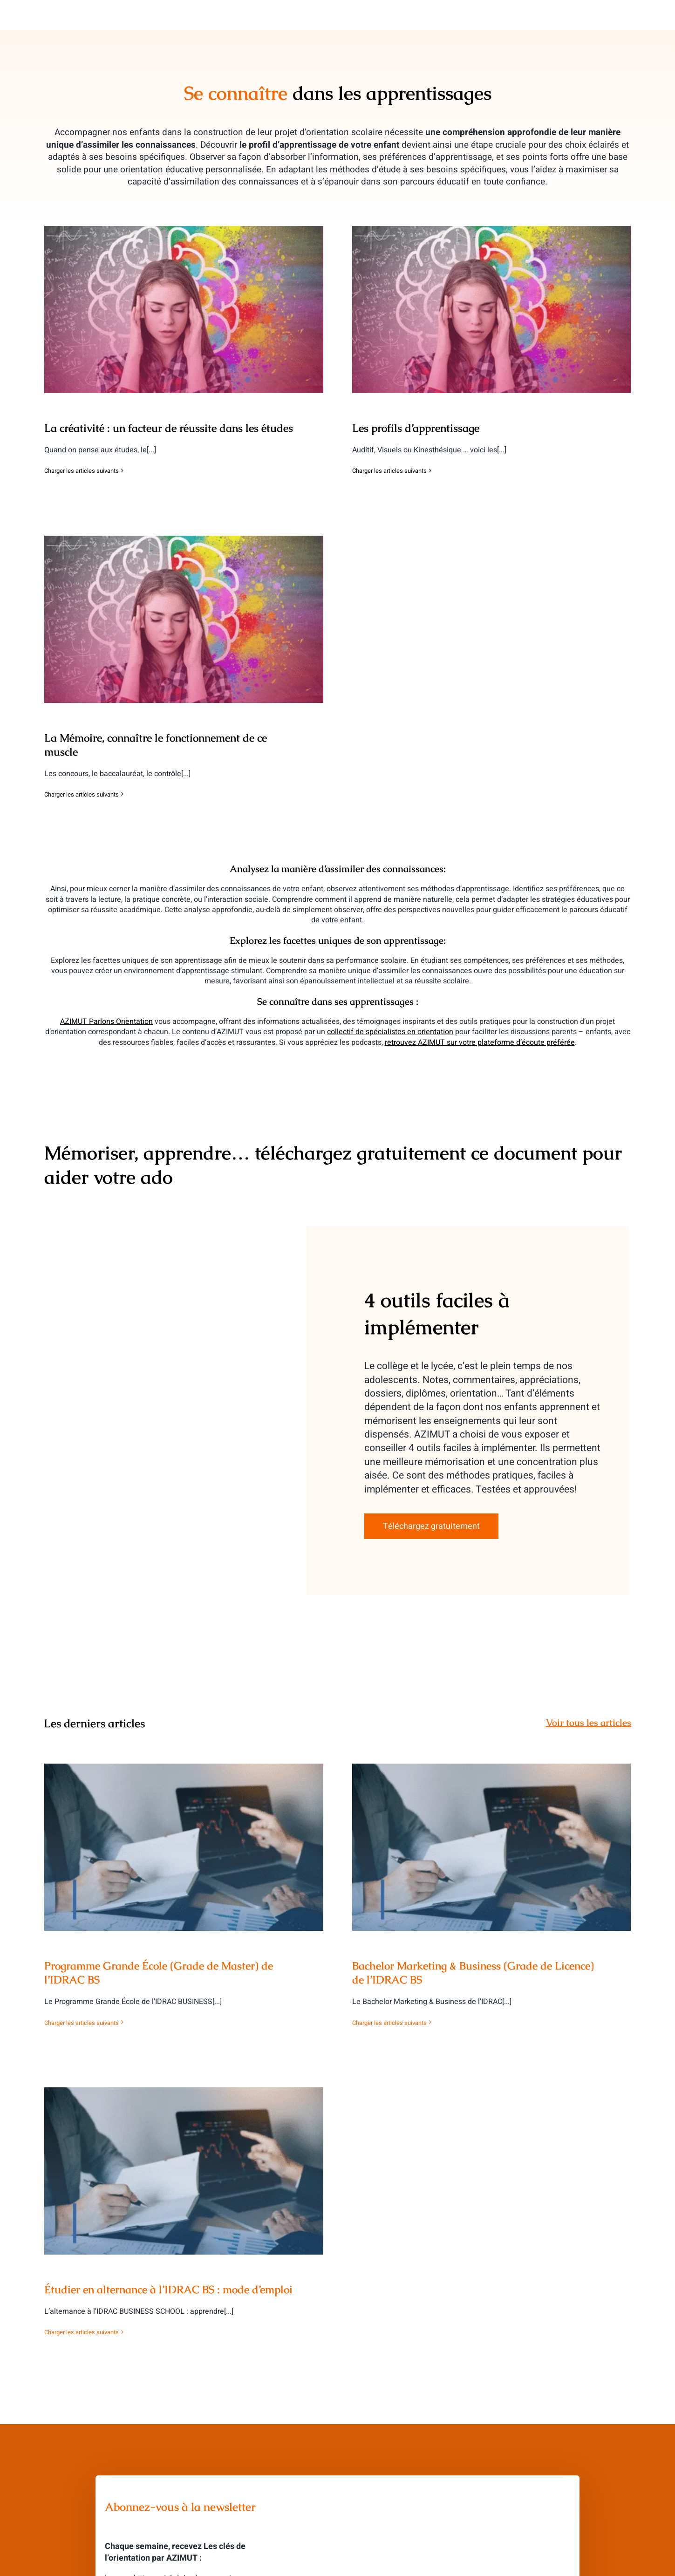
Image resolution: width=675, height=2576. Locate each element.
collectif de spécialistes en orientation (390, 1031)
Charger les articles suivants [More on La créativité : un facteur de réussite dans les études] (81, 470)
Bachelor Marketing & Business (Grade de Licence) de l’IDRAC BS (473, 1973)
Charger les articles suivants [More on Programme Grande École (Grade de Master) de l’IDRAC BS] (81, 2022)
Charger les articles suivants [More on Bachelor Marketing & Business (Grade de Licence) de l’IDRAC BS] (389, 2022)
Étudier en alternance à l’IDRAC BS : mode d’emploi (168, 2290)
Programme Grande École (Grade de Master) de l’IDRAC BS (158, 1973)
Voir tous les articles (588, 1723)
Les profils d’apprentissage (415, 428)
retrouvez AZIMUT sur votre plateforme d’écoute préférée (480, 1042)
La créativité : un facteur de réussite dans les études (168, 428)
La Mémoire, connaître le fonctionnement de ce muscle (155, 745)
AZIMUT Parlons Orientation (106, 1021)
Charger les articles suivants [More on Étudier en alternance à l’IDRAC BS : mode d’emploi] (81, 2332)
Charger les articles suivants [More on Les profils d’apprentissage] (389, 470)
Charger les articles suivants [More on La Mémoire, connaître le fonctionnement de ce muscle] (81, 794)
